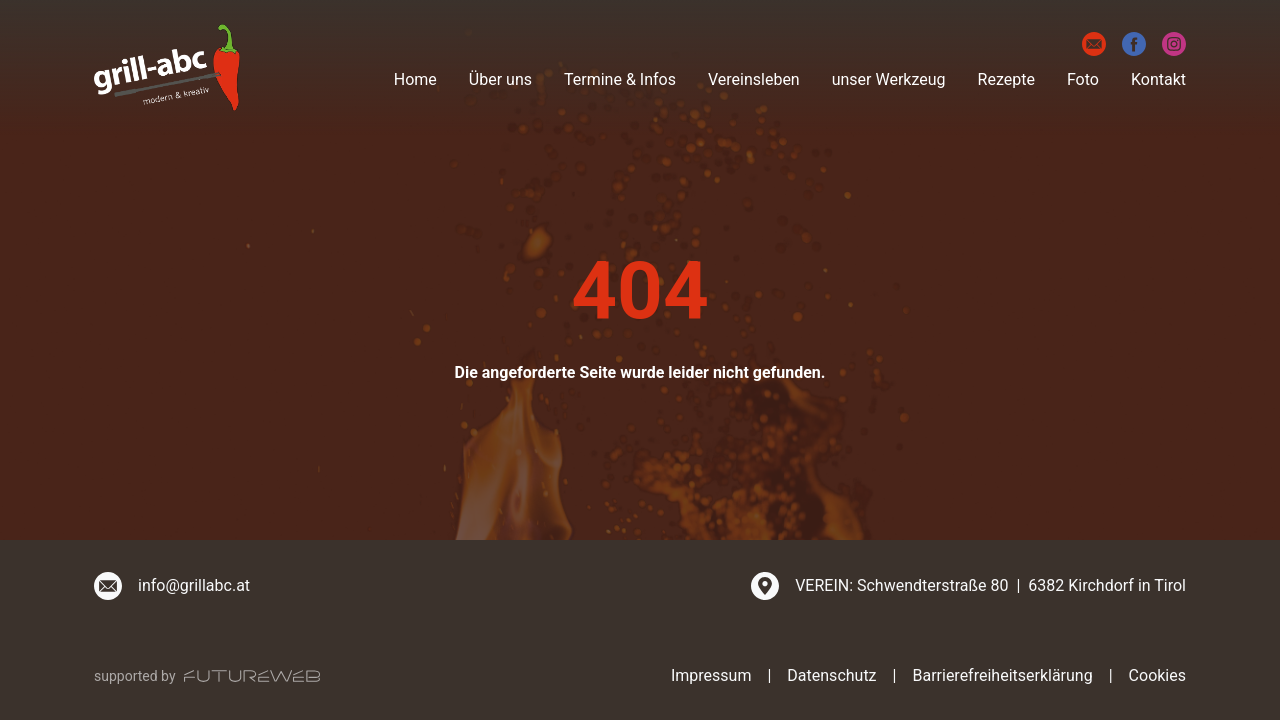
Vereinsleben (754, 79)
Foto (1083, 79)
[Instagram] (1174, 44)
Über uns (500, 79)
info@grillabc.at (194, 585)
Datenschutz (831, 675)
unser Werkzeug (889, 79)
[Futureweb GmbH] (252, 676)
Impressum (711, 675)
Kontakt (1158, 79)
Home (415, 79)
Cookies (1157, 675)
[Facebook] (1134, 44)
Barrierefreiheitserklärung (1002, 675)
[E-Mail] (1094, 44)
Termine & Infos (620, 79)
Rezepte (1006, 79)
